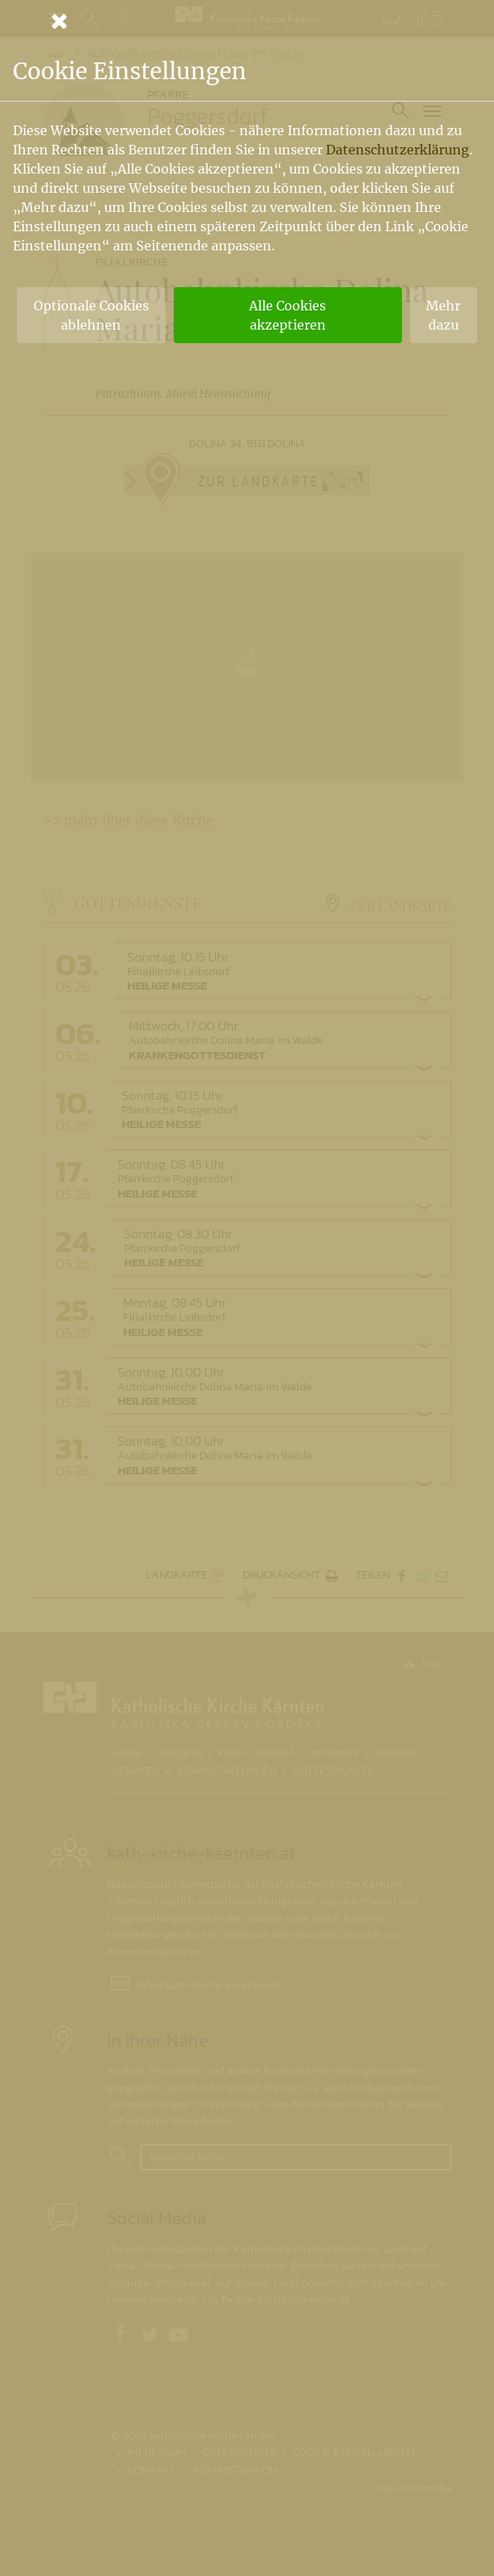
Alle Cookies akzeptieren (287, 315)
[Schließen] (247, 21)
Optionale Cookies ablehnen (91, 315)
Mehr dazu (443, 315)
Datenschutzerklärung (397, 150)
